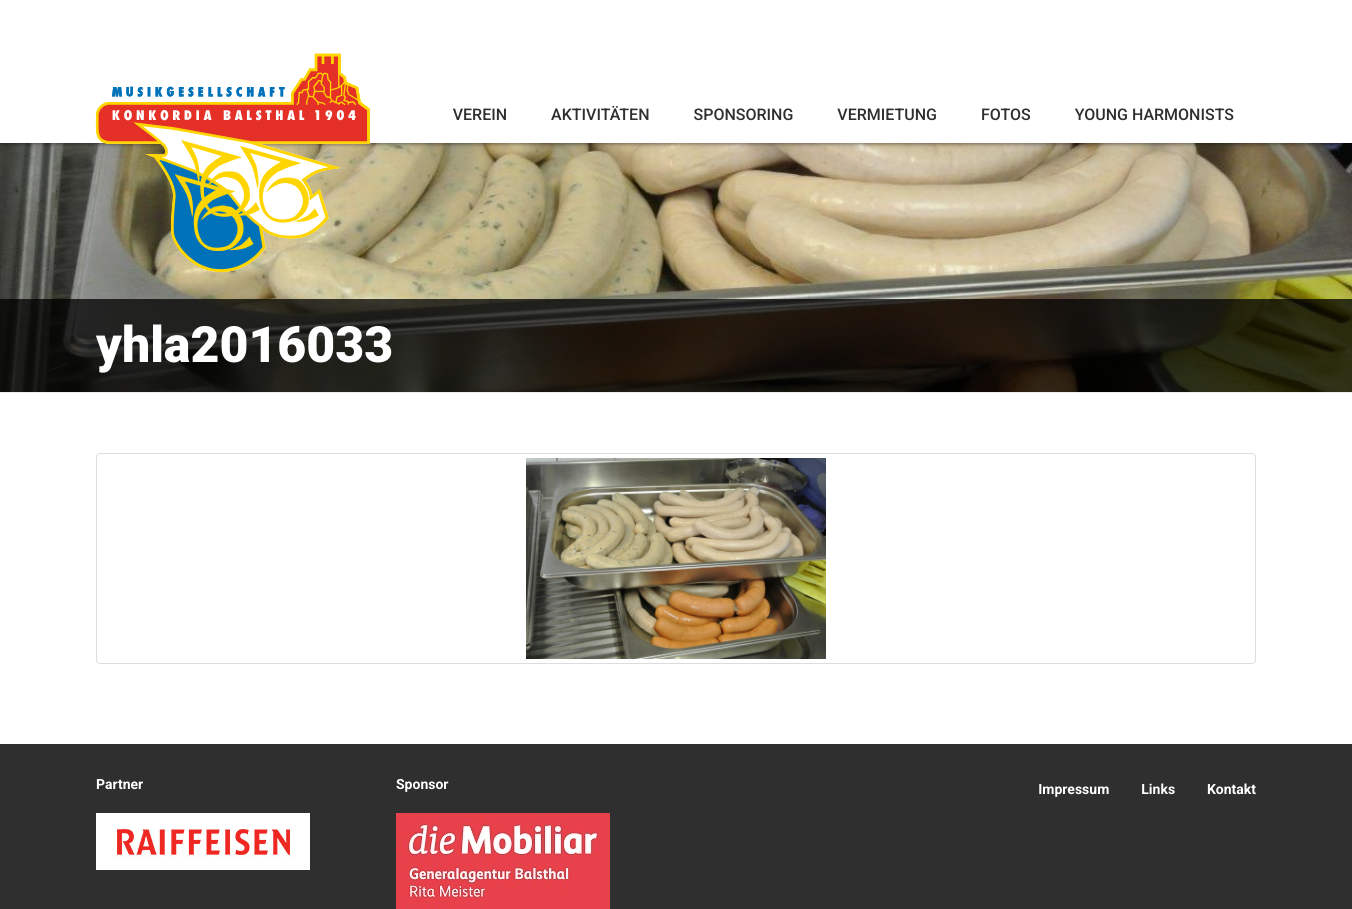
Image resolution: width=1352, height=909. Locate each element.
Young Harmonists (1154, 114)
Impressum (1073, 790)
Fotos (1006, 114)
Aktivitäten (600, 114)
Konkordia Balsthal (233, 162)
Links (1158, 790)
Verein (480, 114)
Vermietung (887, 114)
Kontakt (1231, 790)
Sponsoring (743, 114)
